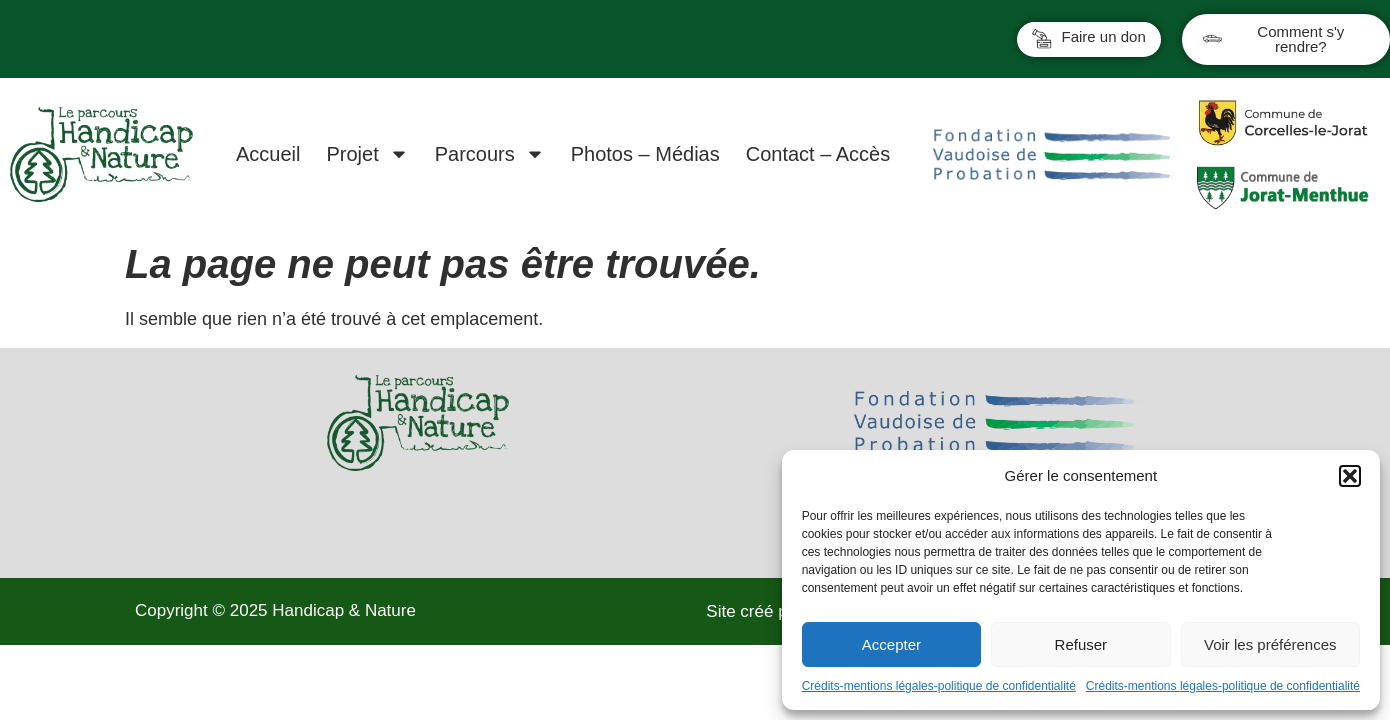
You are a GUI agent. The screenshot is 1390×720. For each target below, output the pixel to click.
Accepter (891, 644)
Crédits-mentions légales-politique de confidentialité (939, 686)
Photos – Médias (645, 154)
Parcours (490, 154)
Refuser (1081, 644)
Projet (367, 154)
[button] (1350, 476)
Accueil (268, 154)
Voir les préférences (1270, 644)
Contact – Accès (818, 154)
